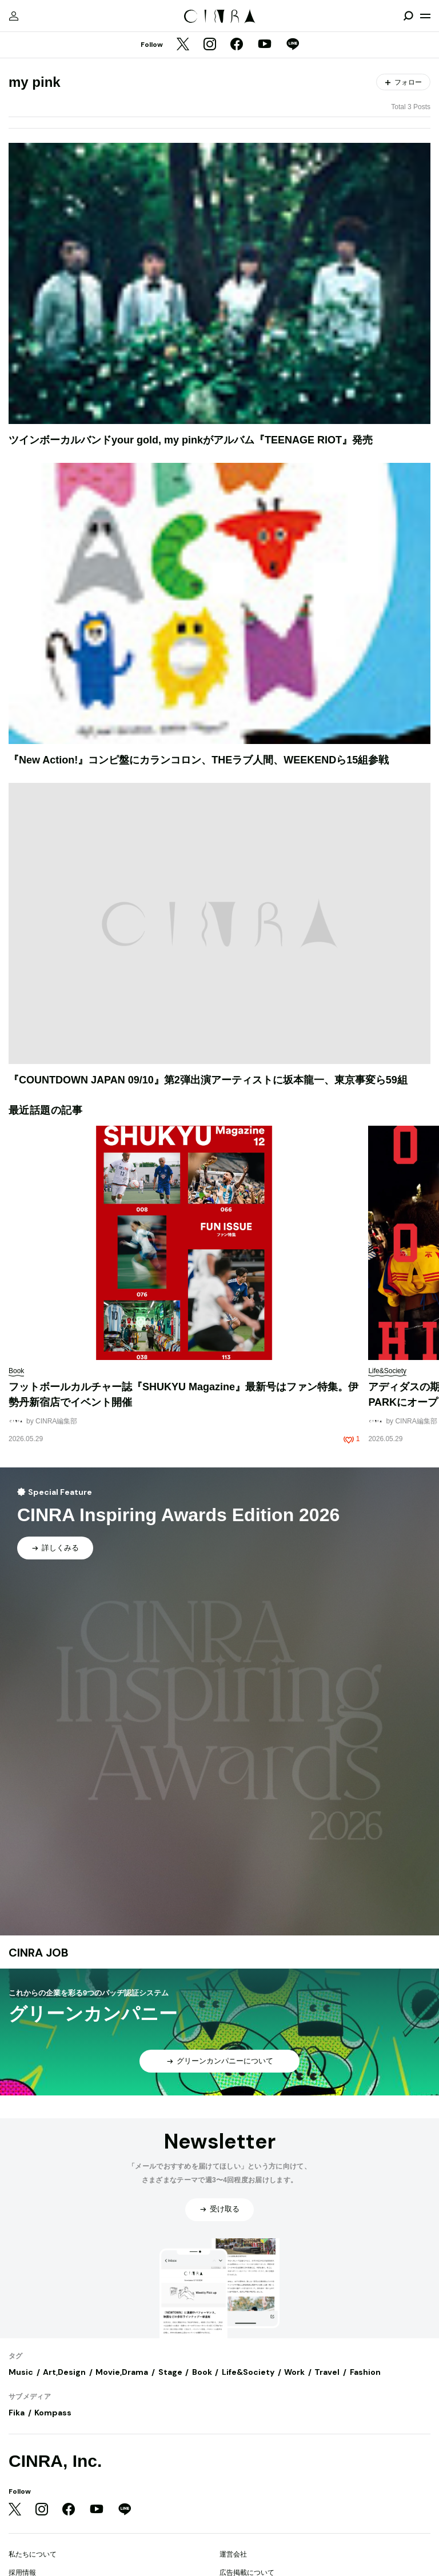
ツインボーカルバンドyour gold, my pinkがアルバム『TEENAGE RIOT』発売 (191, 440)
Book (202, 2372)
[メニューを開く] (425, 16)
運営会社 (233, 2554)
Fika (17, 2413)
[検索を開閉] (408, 16)
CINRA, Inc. (55, 2460)
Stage (170, 2372)
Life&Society (248, 2372)
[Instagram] (209, 45)
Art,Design (64, 2372)
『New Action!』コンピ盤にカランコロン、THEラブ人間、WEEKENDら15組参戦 (199, 760)
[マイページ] (13, 16)
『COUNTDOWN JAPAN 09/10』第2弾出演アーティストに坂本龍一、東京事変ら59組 (208, 1080)
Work (294, 2372)
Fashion (365, 2372)
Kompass (52, 2413)
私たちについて (33, 2554)
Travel (327, 2372)
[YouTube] (264, 45)
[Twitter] (183, 45)
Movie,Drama (121, 2372)
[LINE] (292, 45)
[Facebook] (236, 45)
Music (21, 2372)
